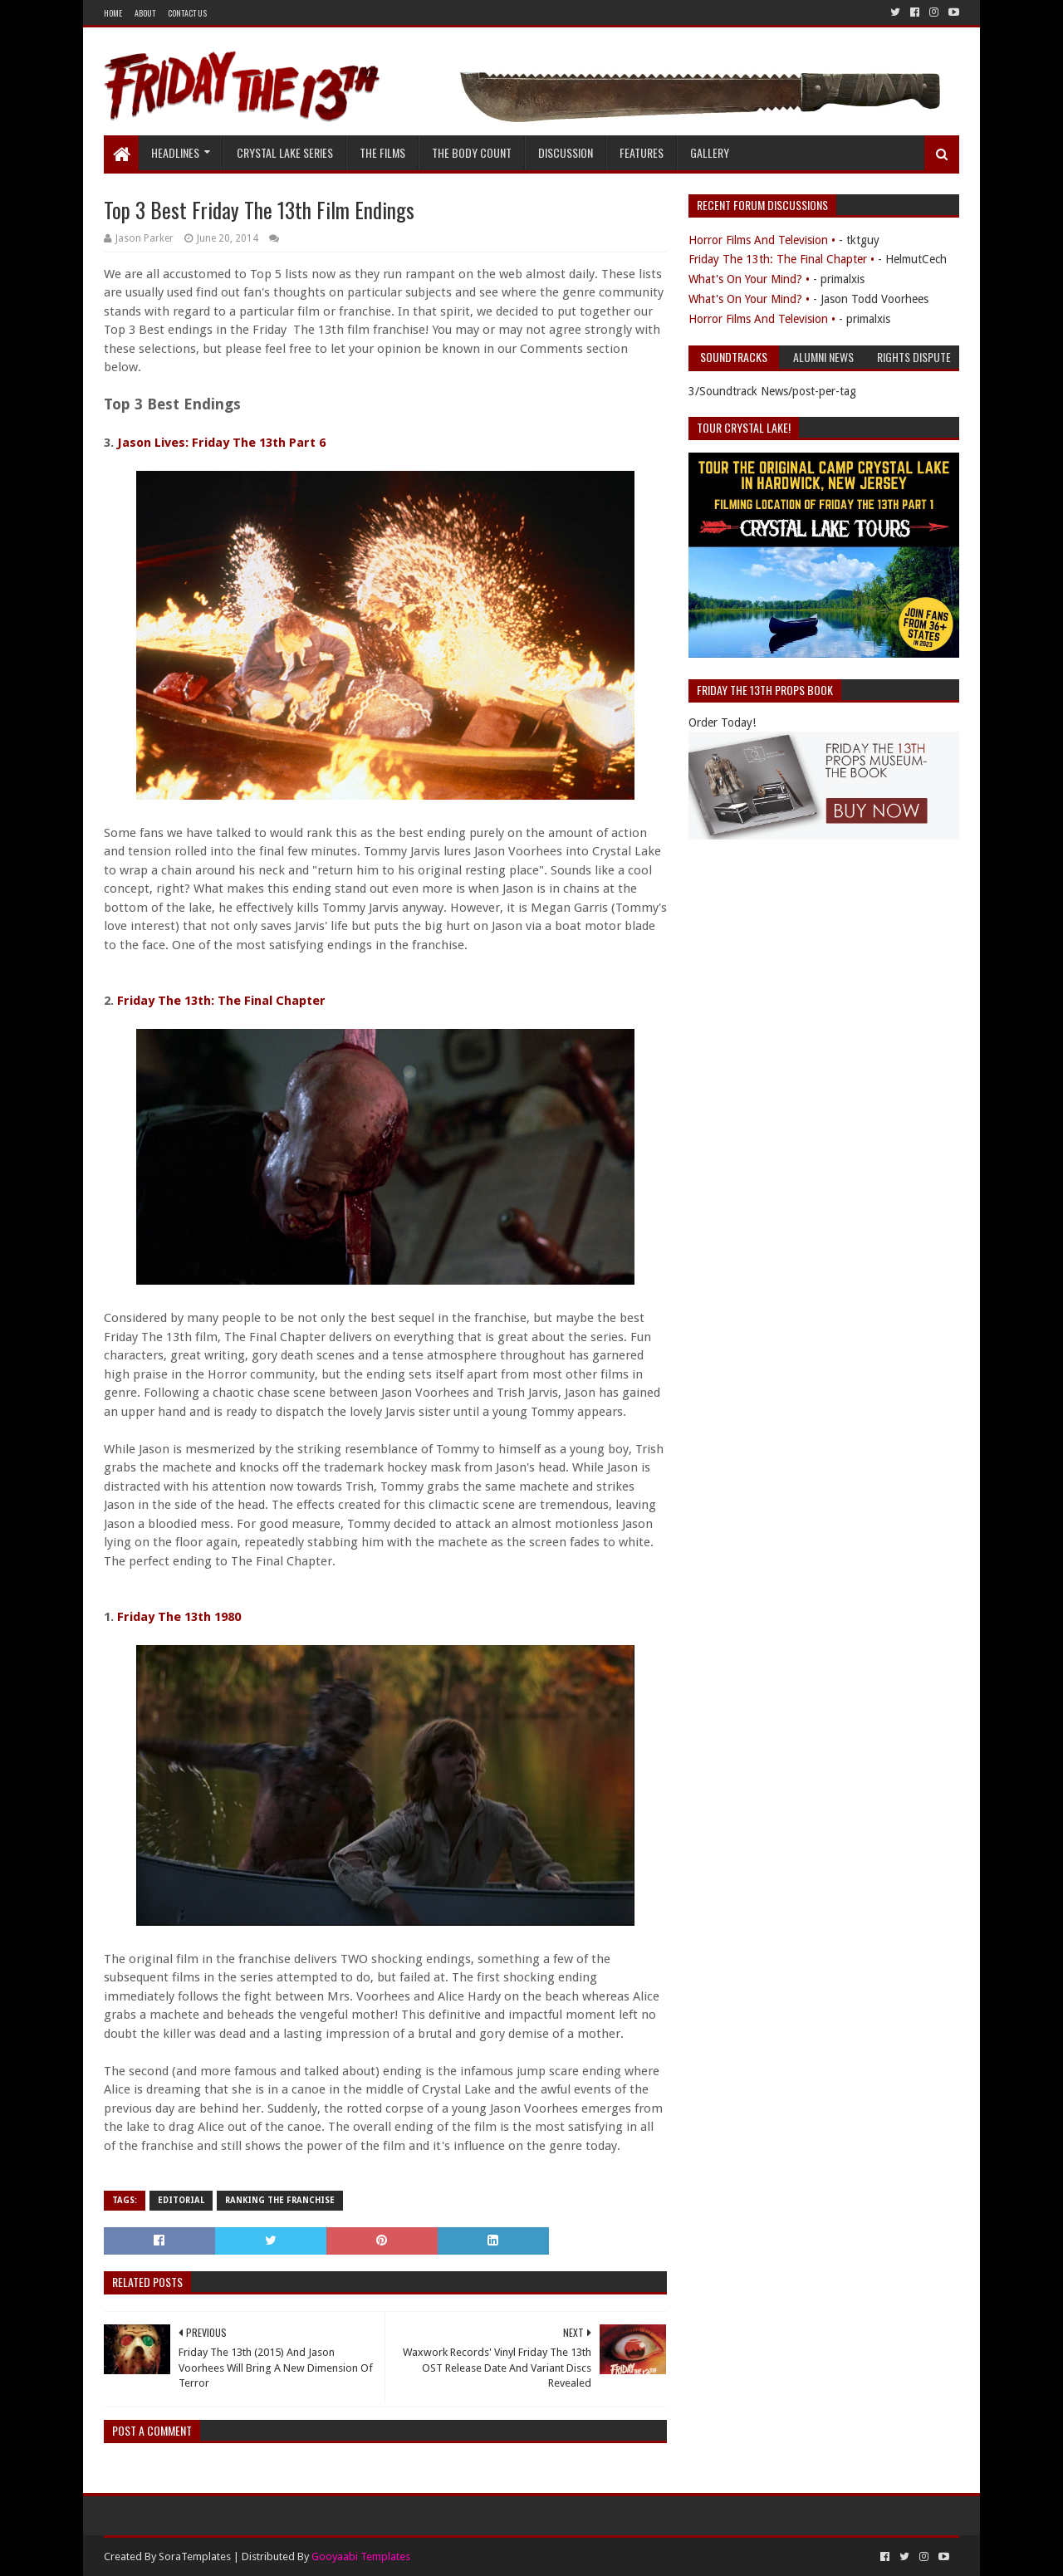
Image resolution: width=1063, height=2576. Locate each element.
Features (642, 152)
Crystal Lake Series (285, 152)
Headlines (175, 152)
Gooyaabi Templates (360, 2556)
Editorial (181, 2200)
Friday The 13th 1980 (179, 1616)
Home (113, 13)
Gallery (709, 152)
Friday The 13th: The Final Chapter (221, 1000)
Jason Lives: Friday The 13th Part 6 (221, 442)
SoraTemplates (195, 2556)
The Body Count (472, 152)
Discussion (565, 152)
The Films (382, 152)
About (145, 13)
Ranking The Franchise (280, 2200)
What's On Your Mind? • (749, 279)
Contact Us (187, 13)
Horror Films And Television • (761, 240)
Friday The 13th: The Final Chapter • (781, 259)
